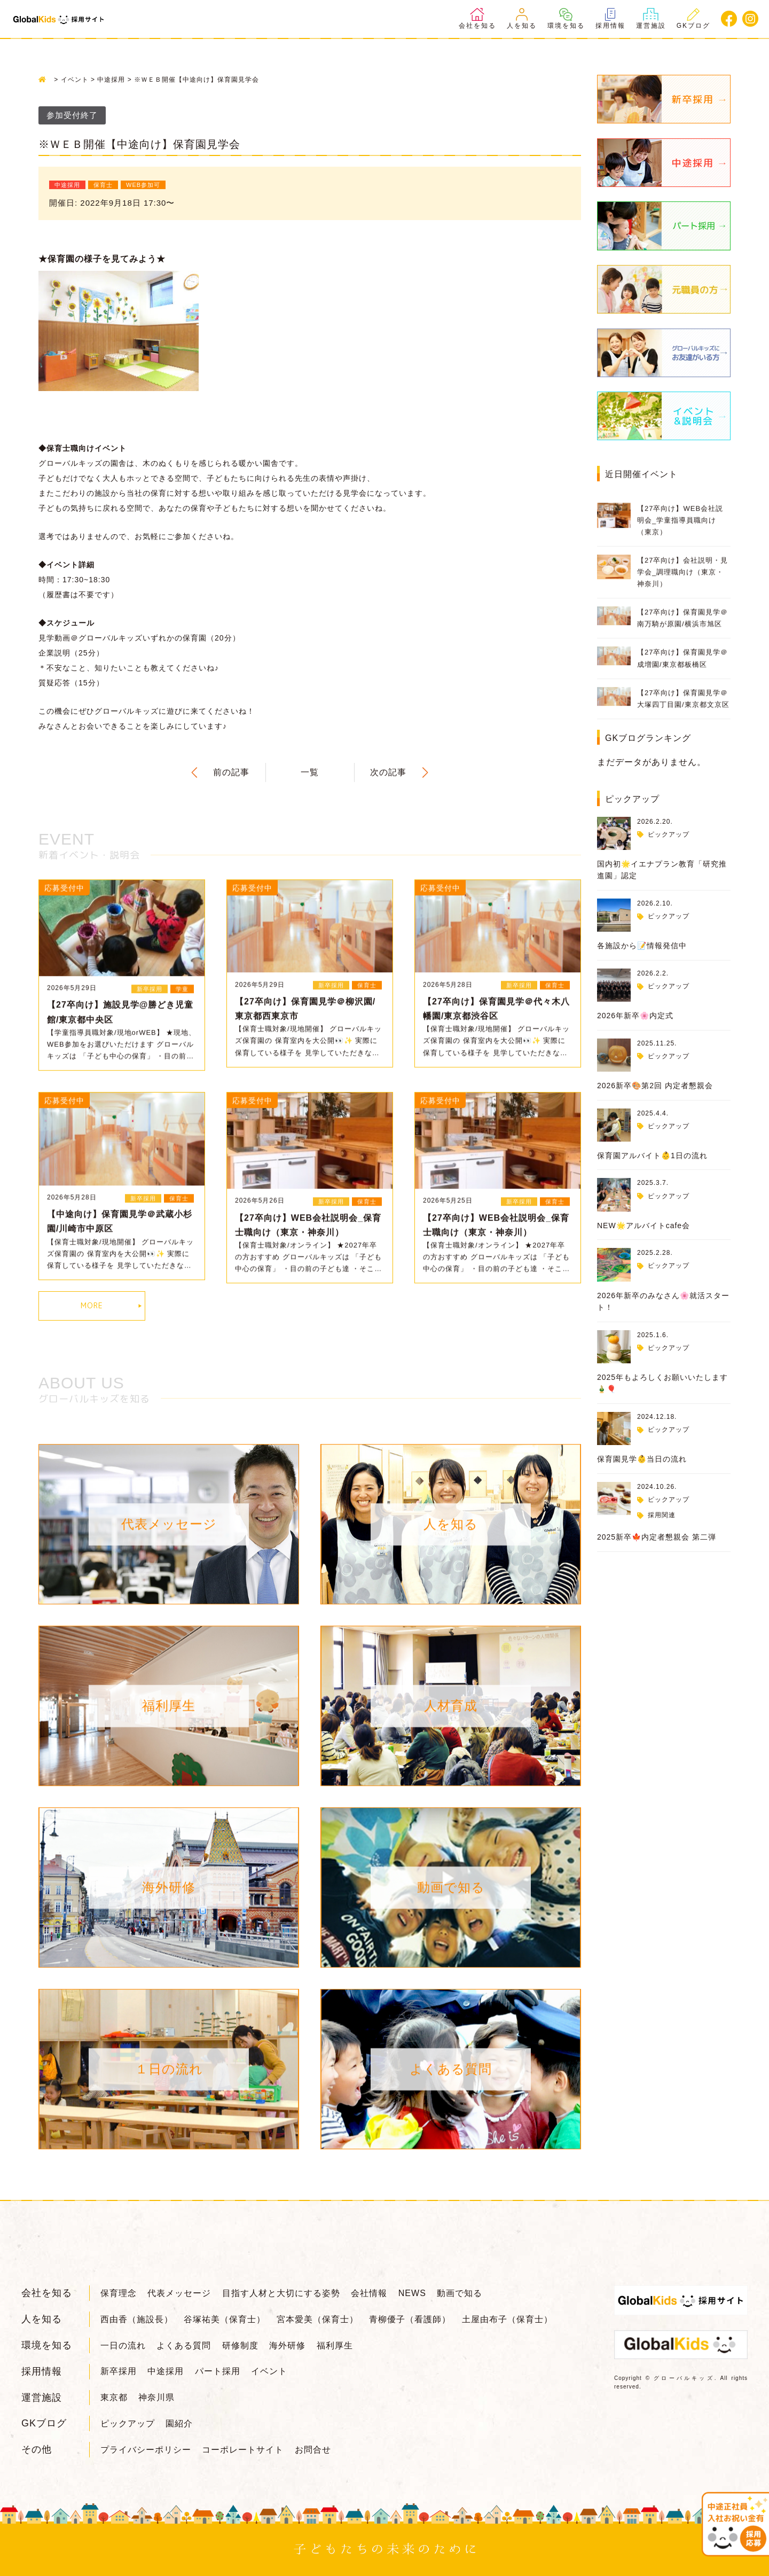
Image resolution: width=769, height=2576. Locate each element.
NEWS (412, 2293)
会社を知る (477, 18)
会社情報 (369, 2293)
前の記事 (231, 772)
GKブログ (693, 18)
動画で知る (459, 2293)
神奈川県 (156, 2397)
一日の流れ (123, 2345)
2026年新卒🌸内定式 (635, 1015)
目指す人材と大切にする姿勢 (281, 2293)
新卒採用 (118, 2371)
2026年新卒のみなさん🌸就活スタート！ (663, 1301)
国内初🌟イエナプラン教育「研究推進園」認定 (662, 870)
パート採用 (217, 2371)
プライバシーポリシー (145, 2449)
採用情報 (610, 18)
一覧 (310, 772)
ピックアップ (668, 834)
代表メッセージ (179, 2293)
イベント (269, 2371)
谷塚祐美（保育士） (224, 2319)
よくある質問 (183, 2345)
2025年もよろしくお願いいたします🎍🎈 (662, 1383)
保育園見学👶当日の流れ (642, 1459)
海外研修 (287, 2345)
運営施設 (651, 18)
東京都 (114, 2397)
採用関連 (662, 1515)
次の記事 (388, 772)
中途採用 (165, 2371)
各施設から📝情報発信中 (642, 945)
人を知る (522, 18)
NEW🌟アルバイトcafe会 (643, 1225)
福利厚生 (335, 2345)
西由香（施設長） (136, 2319)
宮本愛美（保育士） (317, 2319)
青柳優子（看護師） (410, 2319)
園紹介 (179, 2423)
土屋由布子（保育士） (507, 2319)
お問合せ (313, 2449)
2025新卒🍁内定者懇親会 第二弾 (656, 1537)
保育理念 (118, 2293)
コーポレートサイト (243, 2449)
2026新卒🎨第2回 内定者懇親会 (655, 1085)
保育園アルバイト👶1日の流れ (652, 1155)
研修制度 (240, 2345)
